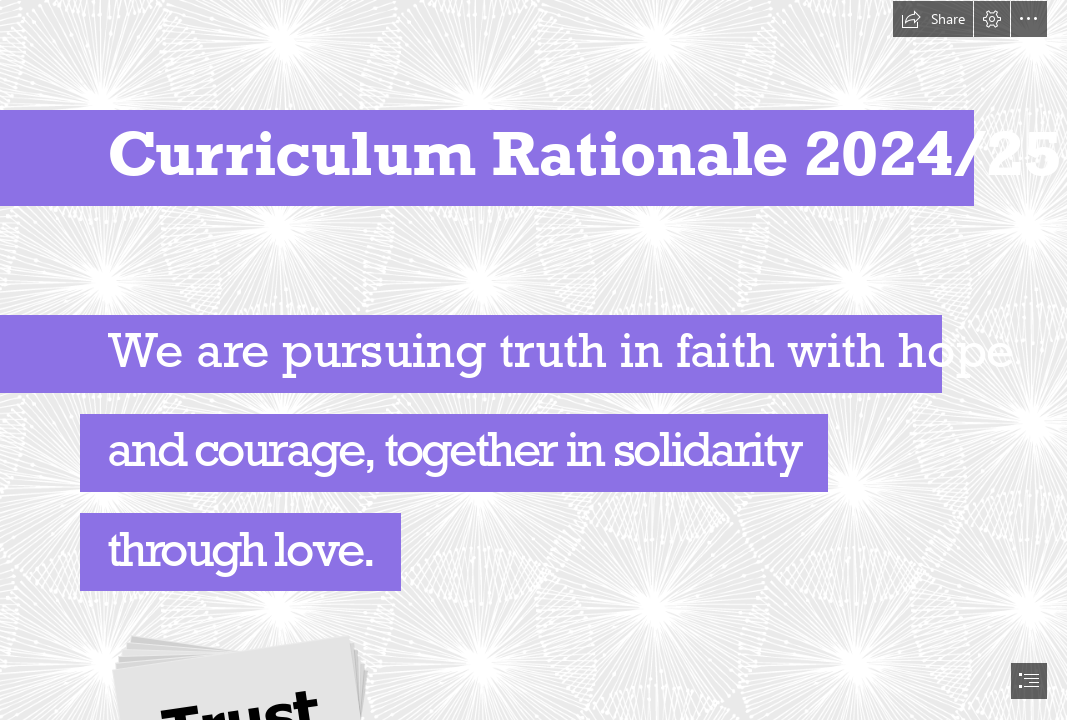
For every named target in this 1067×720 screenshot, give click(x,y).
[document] (533, 360)
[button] (933, 19)
